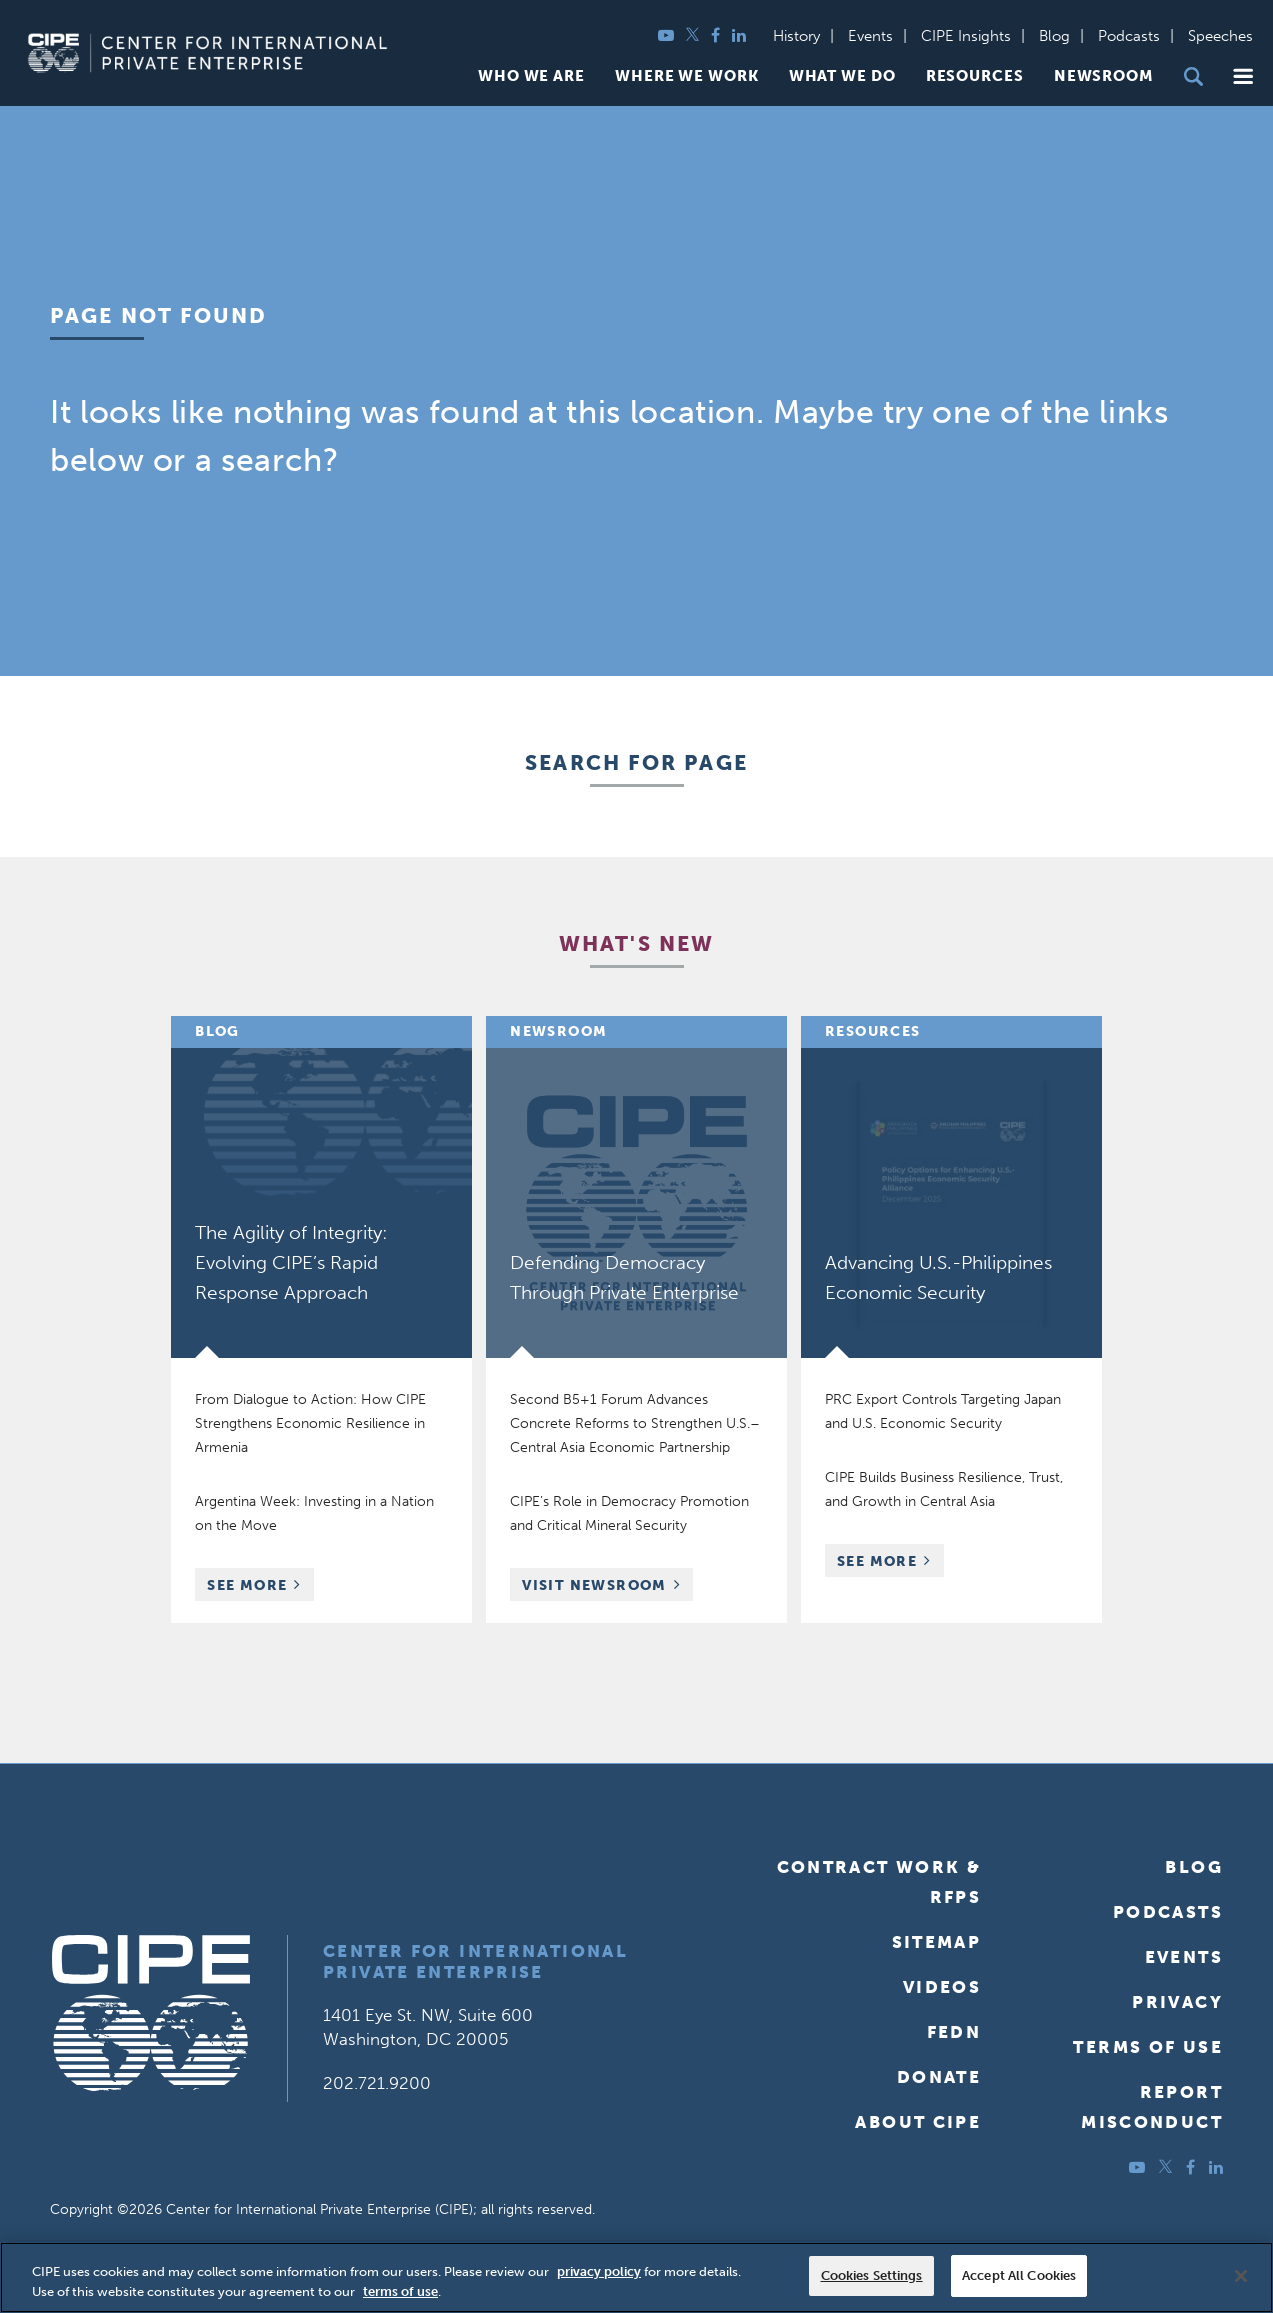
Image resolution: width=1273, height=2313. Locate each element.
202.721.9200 (377, 2083)
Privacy (1177, 2002)
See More (260, 1587)
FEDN (954, 2032)
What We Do (842, 76)
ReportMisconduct (1152, 2107)
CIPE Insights (966, 36)
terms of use (400, 2291)
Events (870, 36)
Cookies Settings (872, 2275)
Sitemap (937, 1942)
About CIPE (918, 2122)
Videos (942, 1987)
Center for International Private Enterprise (475, 1961)
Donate (939, 2077)
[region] (636, 2277)
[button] (1243, 76)
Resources (975, 76)
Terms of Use (1148, 2047)
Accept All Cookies (1019, 2275)
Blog (1054, 36)
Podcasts (1129, 36)
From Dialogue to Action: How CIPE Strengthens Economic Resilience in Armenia (310, 1423)
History (796, 36)
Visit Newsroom (594, 1585)
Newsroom (1104, 76)
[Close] (1241, 2276)
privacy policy (599, 2271)
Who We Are (531, 76)
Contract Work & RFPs (879, 1882)
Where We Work (687, 76)
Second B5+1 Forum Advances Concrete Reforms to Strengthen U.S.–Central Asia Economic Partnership (635, 1423)
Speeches (1220, 36)
